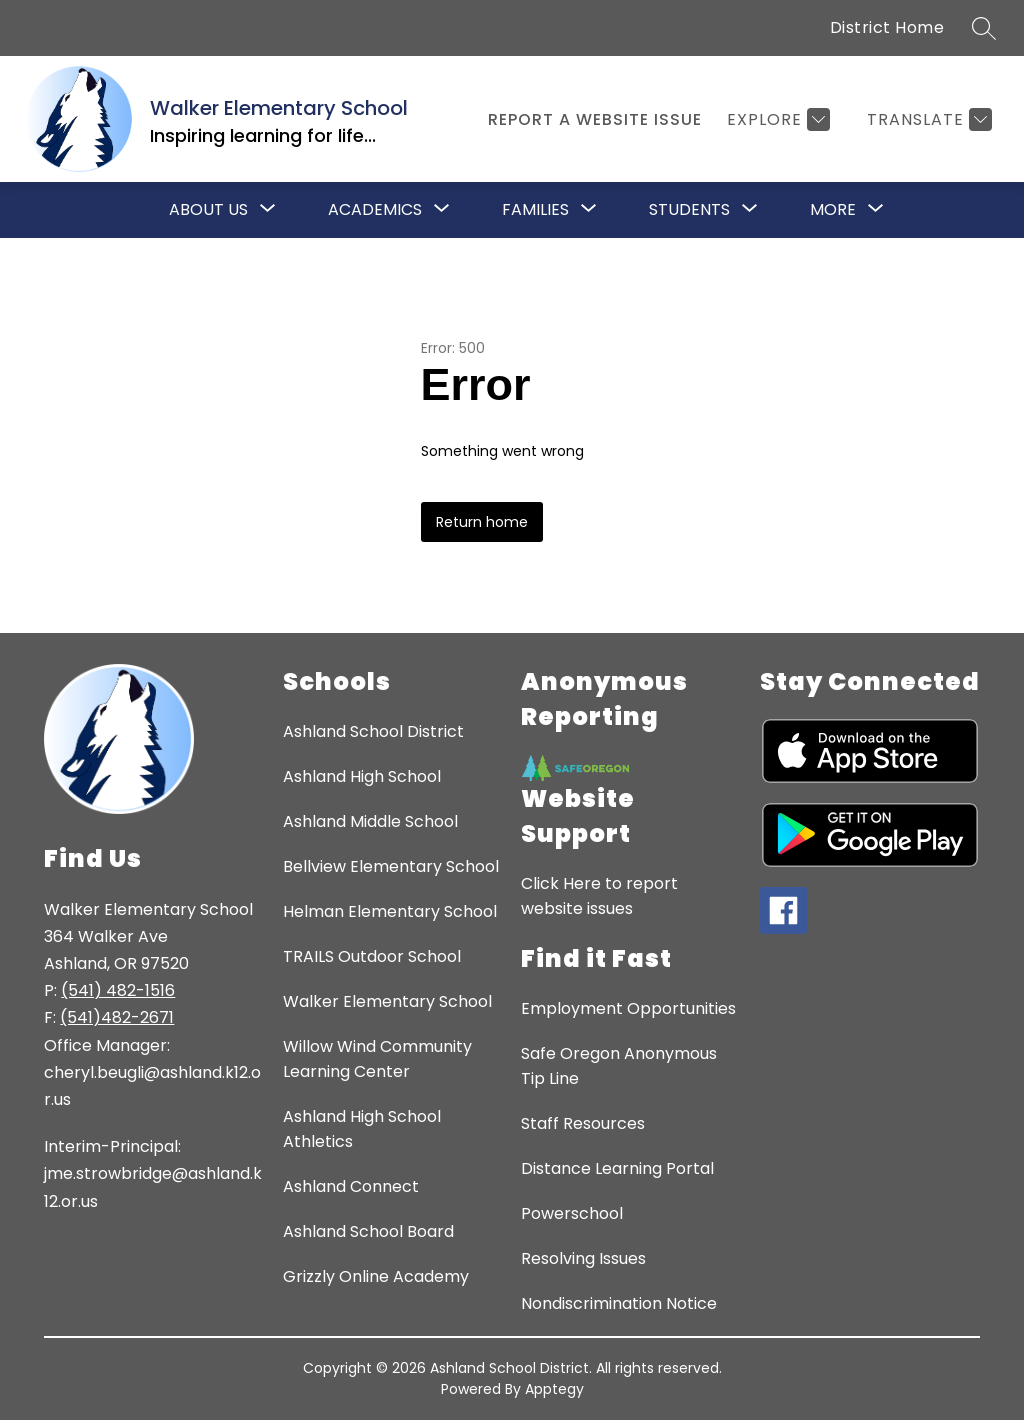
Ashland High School (362, 776)
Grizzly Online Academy (376, 1276)
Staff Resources (583, 1123)
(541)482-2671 (117, 1017)
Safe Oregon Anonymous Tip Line (619, 1066)
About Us (208, 209)
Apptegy (554, 1389)
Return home (482, 522)
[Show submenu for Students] (689, 210)
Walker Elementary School (387, 1001)
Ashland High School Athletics (362, 1129)
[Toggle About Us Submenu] (268, 210)
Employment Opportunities (628, 1008)
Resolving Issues (583, 1258)
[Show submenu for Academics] (375, 210)
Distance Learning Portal (617, 1168)
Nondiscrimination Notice (619, 1303)
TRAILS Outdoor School (372, 956)
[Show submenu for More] (833, 210)
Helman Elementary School (390, 911)
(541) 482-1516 (118, 990)
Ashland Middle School (370, 821)
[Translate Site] (927, 119)
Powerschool (572, 1213)
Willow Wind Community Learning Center (377, 1059)
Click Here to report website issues (599, 896)
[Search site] (984, 28)
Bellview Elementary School (391, 866)
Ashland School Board (368, 1231)
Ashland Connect (351, 1186)
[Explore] (776, 119)
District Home (887, 27)
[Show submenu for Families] (535, 210)
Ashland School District (373, 731)
